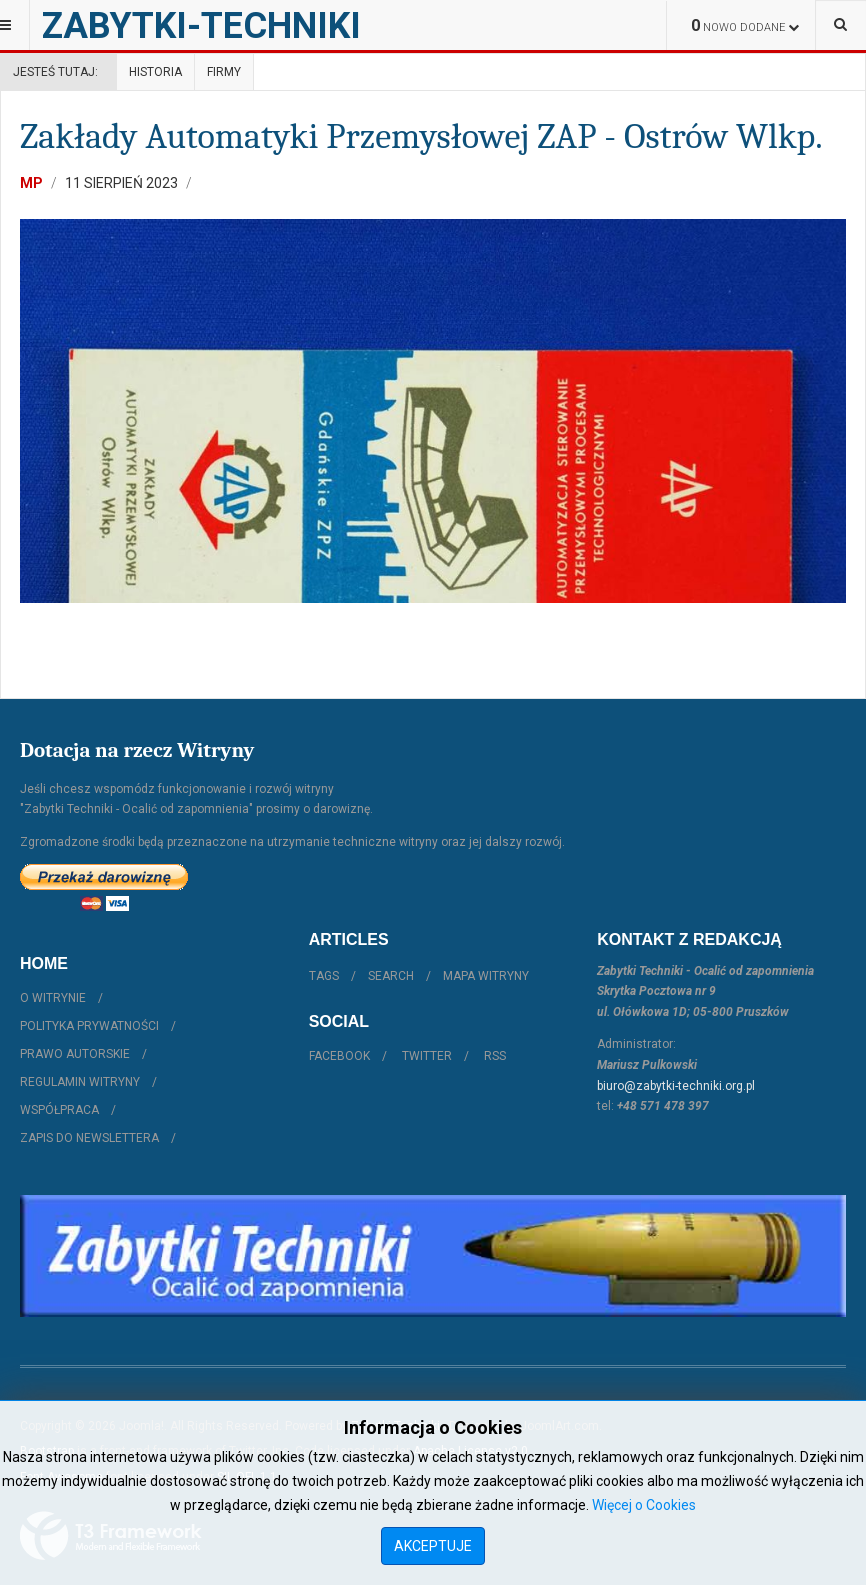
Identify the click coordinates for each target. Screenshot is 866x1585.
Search (391, 976)
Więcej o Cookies (644, 1505)
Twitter (427, 1056)
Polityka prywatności (89, 1026)
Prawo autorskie (75, 1054)
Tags (324, 976)
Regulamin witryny (80, 1082)
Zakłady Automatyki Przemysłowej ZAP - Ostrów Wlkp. (421, 136)
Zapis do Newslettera (89, 1138)
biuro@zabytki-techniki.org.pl (676, 1086)
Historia (155, 72)
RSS (495, 1056)
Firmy (224, 72)
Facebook (339, 1056)
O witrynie (53, 998)
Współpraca (59, 1110)
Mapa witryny (486, 976)
